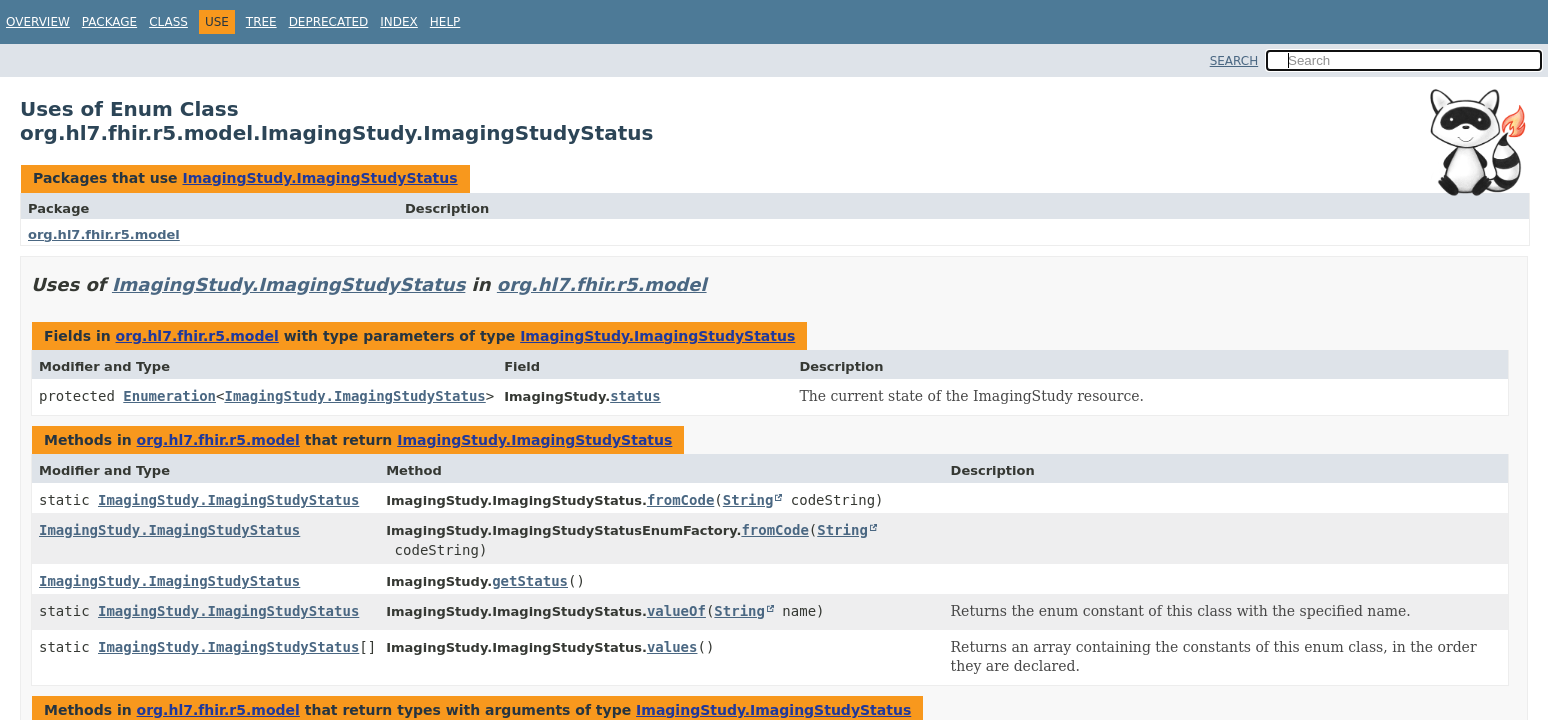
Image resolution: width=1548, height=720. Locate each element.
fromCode (680, 500)
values (672, 647)
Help (445, 22)
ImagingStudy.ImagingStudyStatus (319, 178)
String (748, 500)
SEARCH (1234, 61)
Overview (38, 22)
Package (109, 22)
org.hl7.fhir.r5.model (104, 234)
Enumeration (169, 396)
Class (168, 22)
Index (399, 22)
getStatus (530, 581)
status (635, 396)
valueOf (676, 611)
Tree (261, 22)
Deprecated (329, 22)
